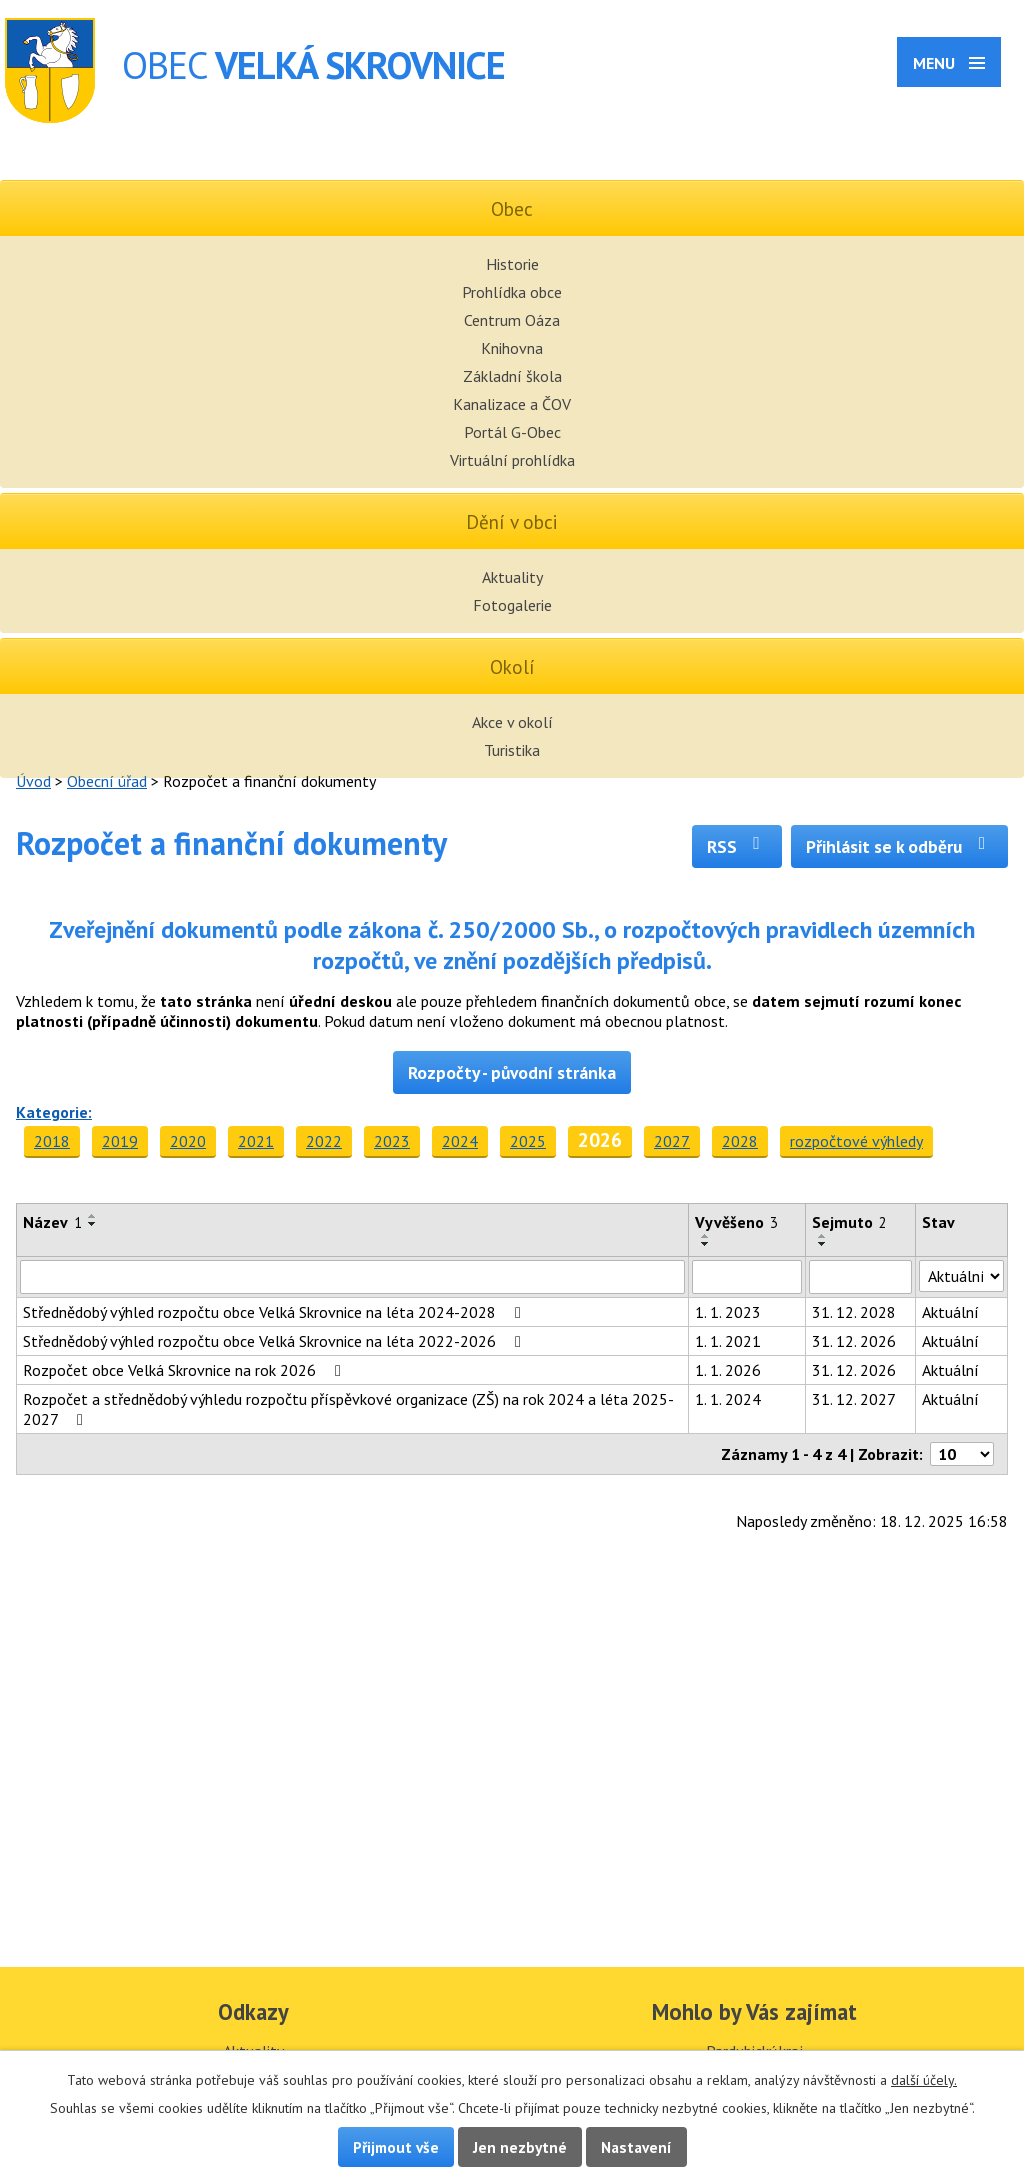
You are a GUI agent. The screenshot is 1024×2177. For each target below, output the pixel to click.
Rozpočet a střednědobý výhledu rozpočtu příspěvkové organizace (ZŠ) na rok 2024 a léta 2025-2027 (348, 1409)
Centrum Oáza (512, 320)
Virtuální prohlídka (512, 460)
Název (52, 1222)
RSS (737, 846)
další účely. (924, 2080)
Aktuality (512, 577)
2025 (528, 1141)
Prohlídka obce (512, 292)
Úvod (33, 781)
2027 (672, 1141)
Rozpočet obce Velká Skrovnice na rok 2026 (185, 1370)
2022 (324, 1141)
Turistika (512, 750)
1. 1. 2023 (728, 1312)
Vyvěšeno (736, 1222)
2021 (256, 1141)
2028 (740, 1141)
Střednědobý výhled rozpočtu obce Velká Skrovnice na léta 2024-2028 (275, 1312)
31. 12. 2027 (854, 1399)
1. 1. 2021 (728, 1341)
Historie (512, 264)
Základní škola (512, 376)
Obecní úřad (107, 781)
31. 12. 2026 (854, 1341)
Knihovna (512, 348)
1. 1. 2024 (728, 1399)
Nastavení (636, 2147)
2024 (460, 1141)
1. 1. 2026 (728, 1370)
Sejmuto (849, 1222)
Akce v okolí (512, 722)
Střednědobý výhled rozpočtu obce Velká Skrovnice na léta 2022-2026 (275, 1341)
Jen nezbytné (520, 2147)
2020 (188, 1141)
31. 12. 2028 (854, 1312)
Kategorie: (54, 1112)
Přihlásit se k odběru (899, 846)
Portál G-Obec (512, 432)
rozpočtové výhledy (856, 1141)
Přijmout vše (396, 2147)
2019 (120, 1141)
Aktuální (950, 1312)
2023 (392, 1141)
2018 (52, 1141)
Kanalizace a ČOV (512, 404)
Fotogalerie (512, 605)
